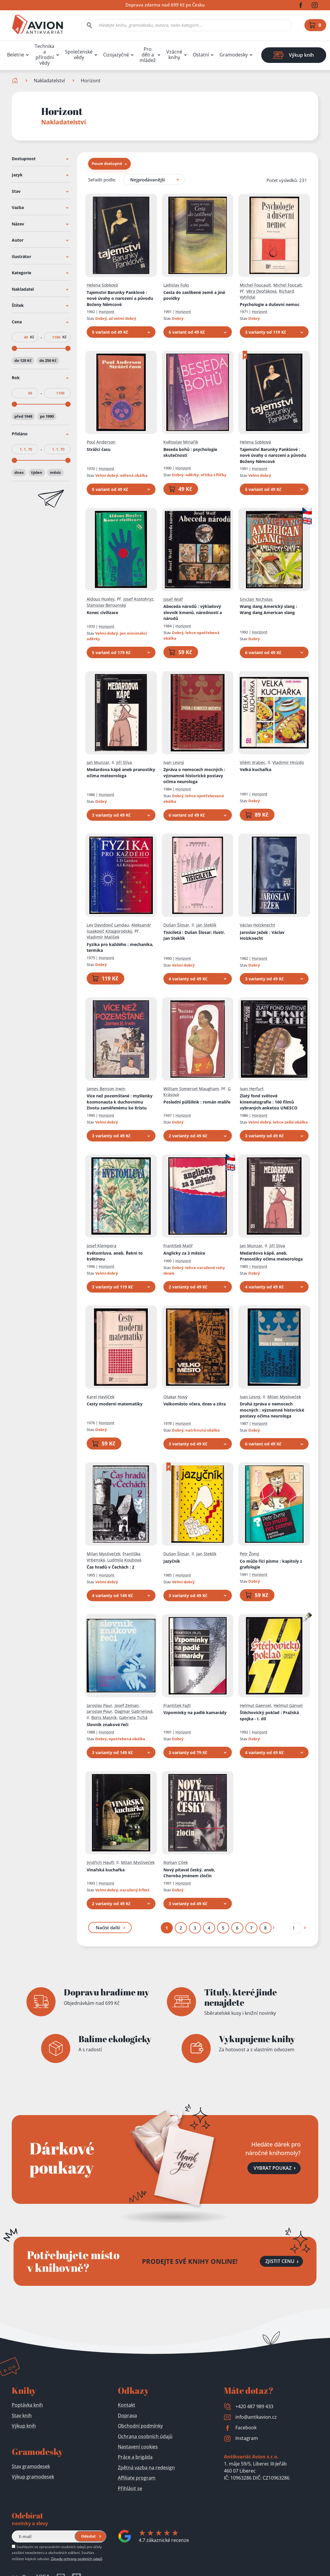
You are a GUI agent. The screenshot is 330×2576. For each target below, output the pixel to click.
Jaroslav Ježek (262, 935)
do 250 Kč (48, 360)
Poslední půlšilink (196, 1101)
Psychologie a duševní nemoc (269, 304)
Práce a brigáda (135, 2457)
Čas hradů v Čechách (110, 1567)
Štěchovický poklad (269, 1715)
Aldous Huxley (101, 599)
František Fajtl (177, 1705)
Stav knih (22, 2415)
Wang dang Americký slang (268, 609)
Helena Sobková (102, 285)
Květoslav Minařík (180, 442)
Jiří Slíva (124, 762)
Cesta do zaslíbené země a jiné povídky (194, 295)
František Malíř (178, 1245)
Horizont (106, 311)
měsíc (55, 472)
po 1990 (47, 416)
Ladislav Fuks (176, 285)
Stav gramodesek (31, 2466)
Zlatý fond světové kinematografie (268, 1102)
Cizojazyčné (116, 55)
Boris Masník (104, 1717)
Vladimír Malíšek (103, 937)
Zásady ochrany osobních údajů (76, 2558)
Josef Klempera (101, 1245)
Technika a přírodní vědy (44, 55)
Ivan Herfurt (252, 1088)
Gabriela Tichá (133, 1717)
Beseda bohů (190, 452)
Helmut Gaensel (255, 1705)
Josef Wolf (173, 599)
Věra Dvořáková (261, 291)
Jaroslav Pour (99, 1711)
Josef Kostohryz (138, 599)
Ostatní (201, 55)
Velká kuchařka (255, 769)
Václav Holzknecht (257, 925)
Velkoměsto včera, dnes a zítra (194, 1404)
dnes (19, 472)
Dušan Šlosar (176, 925)
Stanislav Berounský (106, 605)
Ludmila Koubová (124, 1559)
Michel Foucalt (287, 285)
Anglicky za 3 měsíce (184, 1253)
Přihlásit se (130, 2488)
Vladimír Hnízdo (288, 762)
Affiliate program (136, 2478)
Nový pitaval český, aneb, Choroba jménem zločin (189, 1872)
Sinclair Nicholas (256, 599)
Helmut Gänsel (288, 1705)
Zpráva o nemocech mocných (194, 775)
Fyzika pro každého (120, 947)
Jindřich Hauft (100, 1862)
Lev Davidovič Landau (108, 925)
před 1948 (23, 416)
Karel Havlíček (100, 1396)
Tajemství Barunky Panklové (120, 298)
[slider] (14, 348)
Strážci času (98, 449)
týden (36, 472)
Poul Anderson (101, 442)
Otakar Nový (175, 1396)
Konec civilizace (102, 612)
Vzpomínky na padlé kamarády (195, 1712)
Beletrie (15, 55)
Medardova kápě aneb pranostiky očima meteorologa (121, 772)
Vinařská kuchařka (106, 1869)
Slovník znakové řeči (107, 1724)
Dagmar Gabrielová (134, 1711)
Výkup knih (24, 2426)
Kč (32, 337)
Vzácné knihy (174, 54)
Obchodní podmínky (140, 2426)
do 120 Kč (23, 360)
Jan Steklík (206, 925)
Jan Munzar (98, 762)
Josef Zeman (127, 1705)
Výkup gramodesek (33, 2476)
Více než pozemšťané (120, 1102)
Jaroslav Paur (99, 1705)
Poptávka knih (27, 2405)
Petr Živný (249, 1554)
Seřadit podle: (102, 179)
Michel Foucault (255, 285)
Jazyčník (171, 1561)
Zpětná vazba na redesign (146, 2467)
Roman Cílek (175, 1862)
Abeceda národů (192, 612)
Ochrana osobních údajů (145, 2436)
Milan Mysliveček (284, 1396)
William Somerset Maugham (191, 1088)
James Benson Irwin (106, 1088)
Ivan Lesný (173, 762)
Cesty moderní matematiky (115, 1404)
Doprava (127, 2415)
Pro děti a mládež (148, 54)
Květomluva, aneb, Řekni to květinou (115, 1256)
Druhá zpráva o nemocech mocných (272, 1410)
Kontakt (126, 2405)
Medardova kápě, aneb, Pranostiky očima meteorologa (271, 1256)
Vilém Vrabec (252, 762)
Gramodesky (234, 55)
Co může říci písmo (271, 1564)
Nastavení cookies (138, 2446)
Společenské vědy (79, 54)
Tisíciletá (194, 935)
